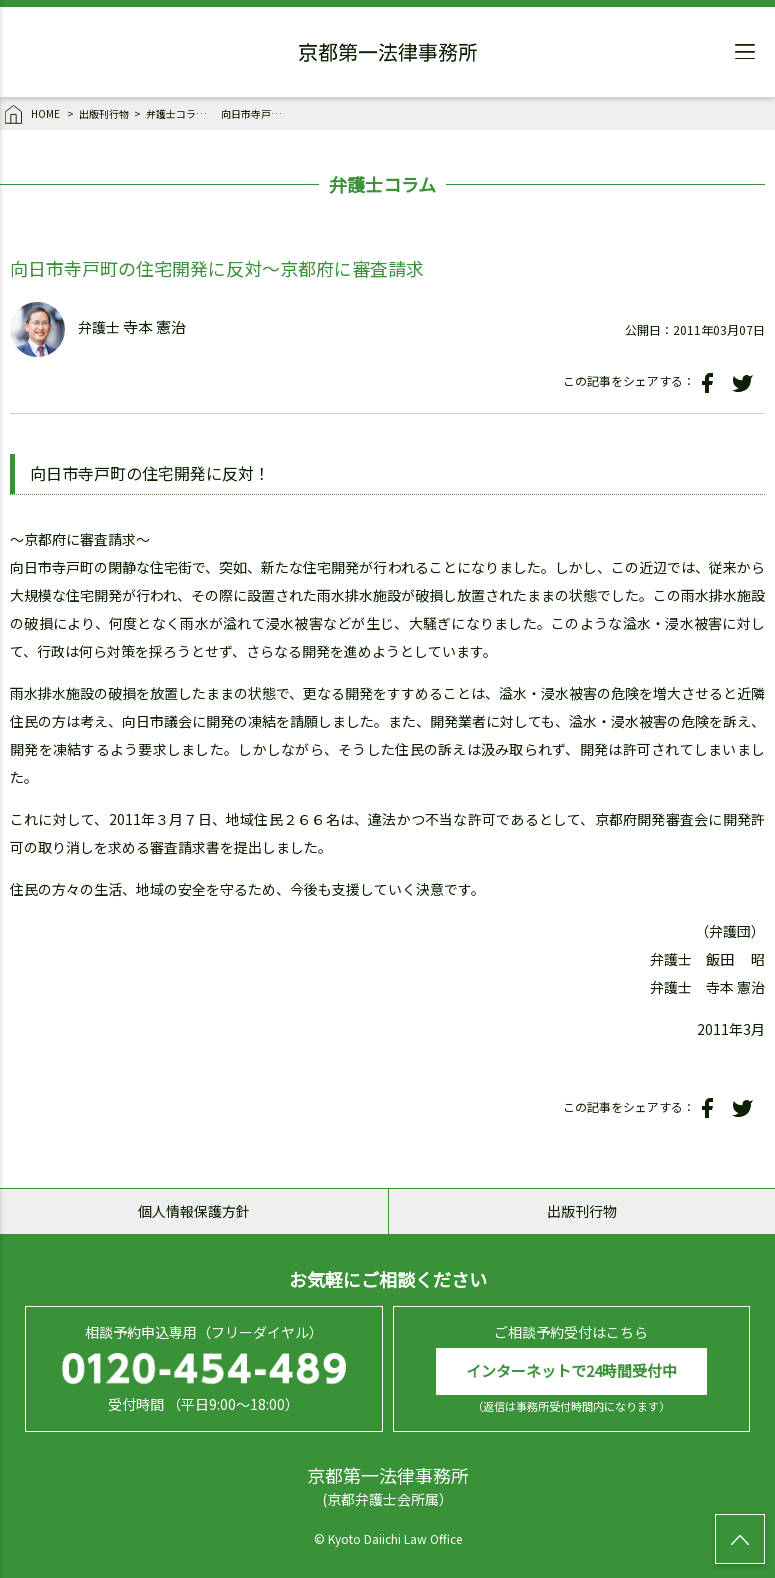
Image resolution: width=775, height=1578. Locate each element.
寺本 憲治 (154, 327)
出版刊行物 (104, 113)
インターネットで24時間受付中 (571, 1370)
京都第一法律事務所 (388, 55)
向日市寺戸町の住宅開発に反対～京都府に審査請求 (256, 113)
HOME (33, 115)
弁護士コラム (176, 113)
